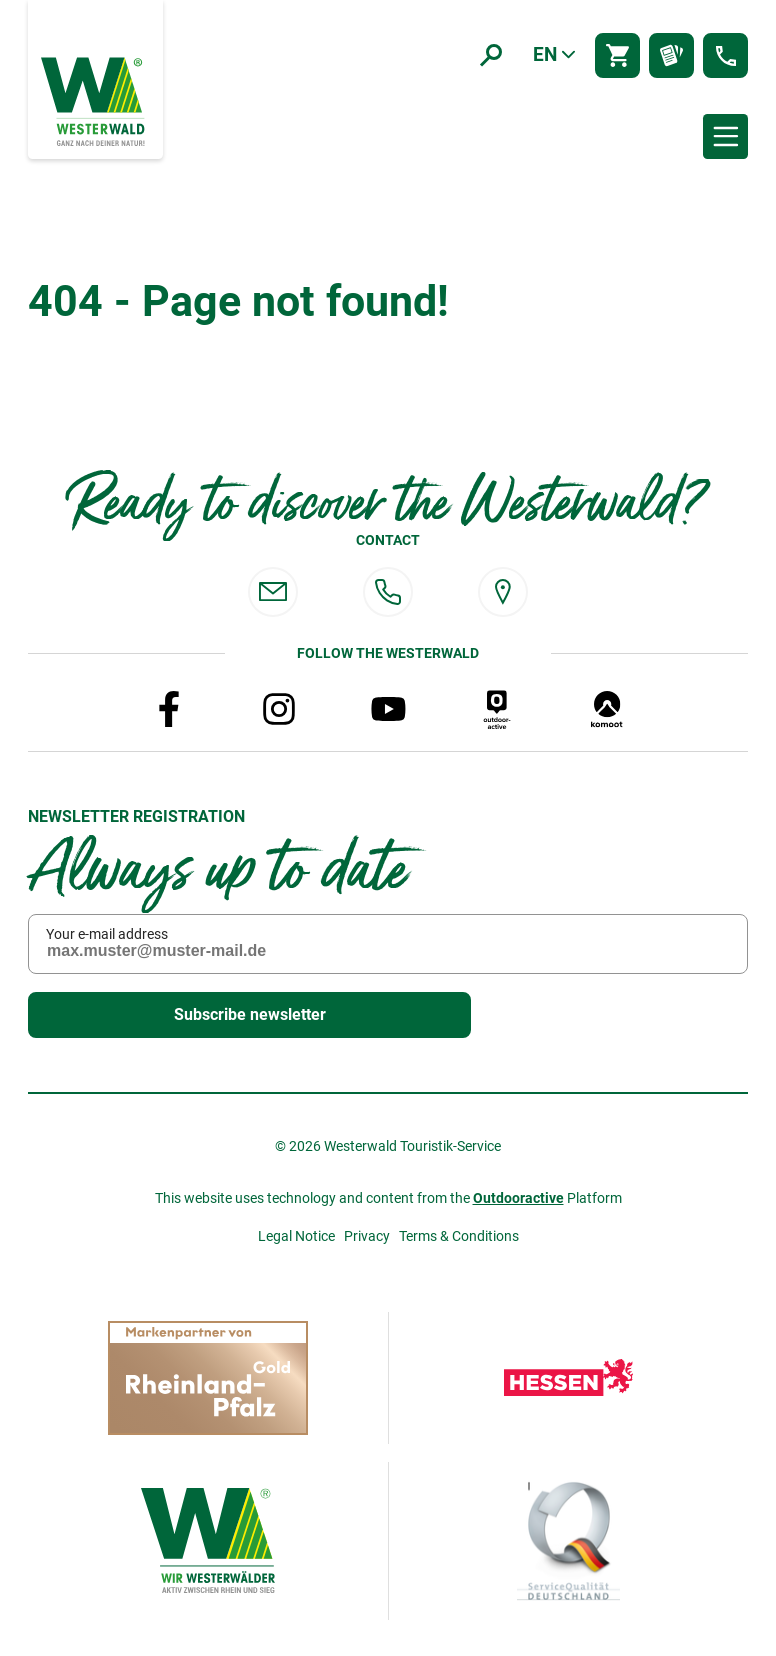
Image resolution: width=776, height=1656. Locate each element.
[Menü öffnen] (725, 136)
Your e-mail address (107, 934)
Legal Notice (296, 1236)
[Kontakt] (725, 55)
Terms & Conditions (459, 1236)
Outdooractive (518, 1198)
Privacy (367, 1236)
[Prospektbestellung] (671, 55)
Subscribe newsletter (208, 1015)
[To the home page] (95, 100)
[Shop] (617, 55)
